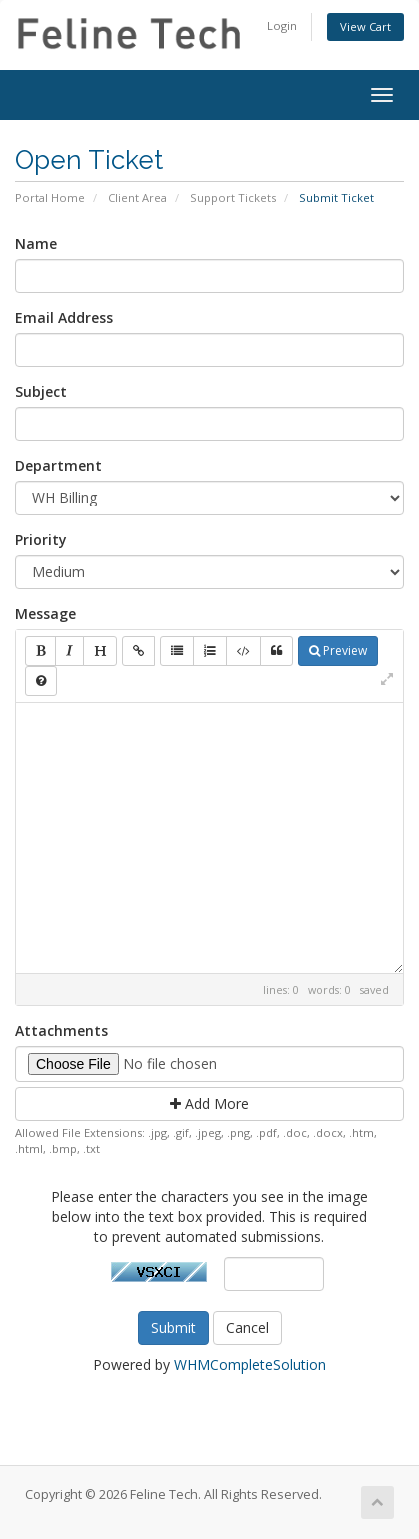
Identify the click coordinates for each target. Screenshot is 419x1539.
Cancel (247, 1327)
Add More (209, 1103)
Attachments (61, 1030)
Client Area (137, 197)
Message (45, 613)
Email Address (64, 317)
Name (36, 243)
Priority (41, 539)
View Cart (365, 26)
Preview (338, 650)
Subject (41, 391)
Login (282, 25)
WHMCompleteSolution (250, 1364)
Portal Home (50, 197)
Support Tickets (233, 197)
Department (58, 465)
